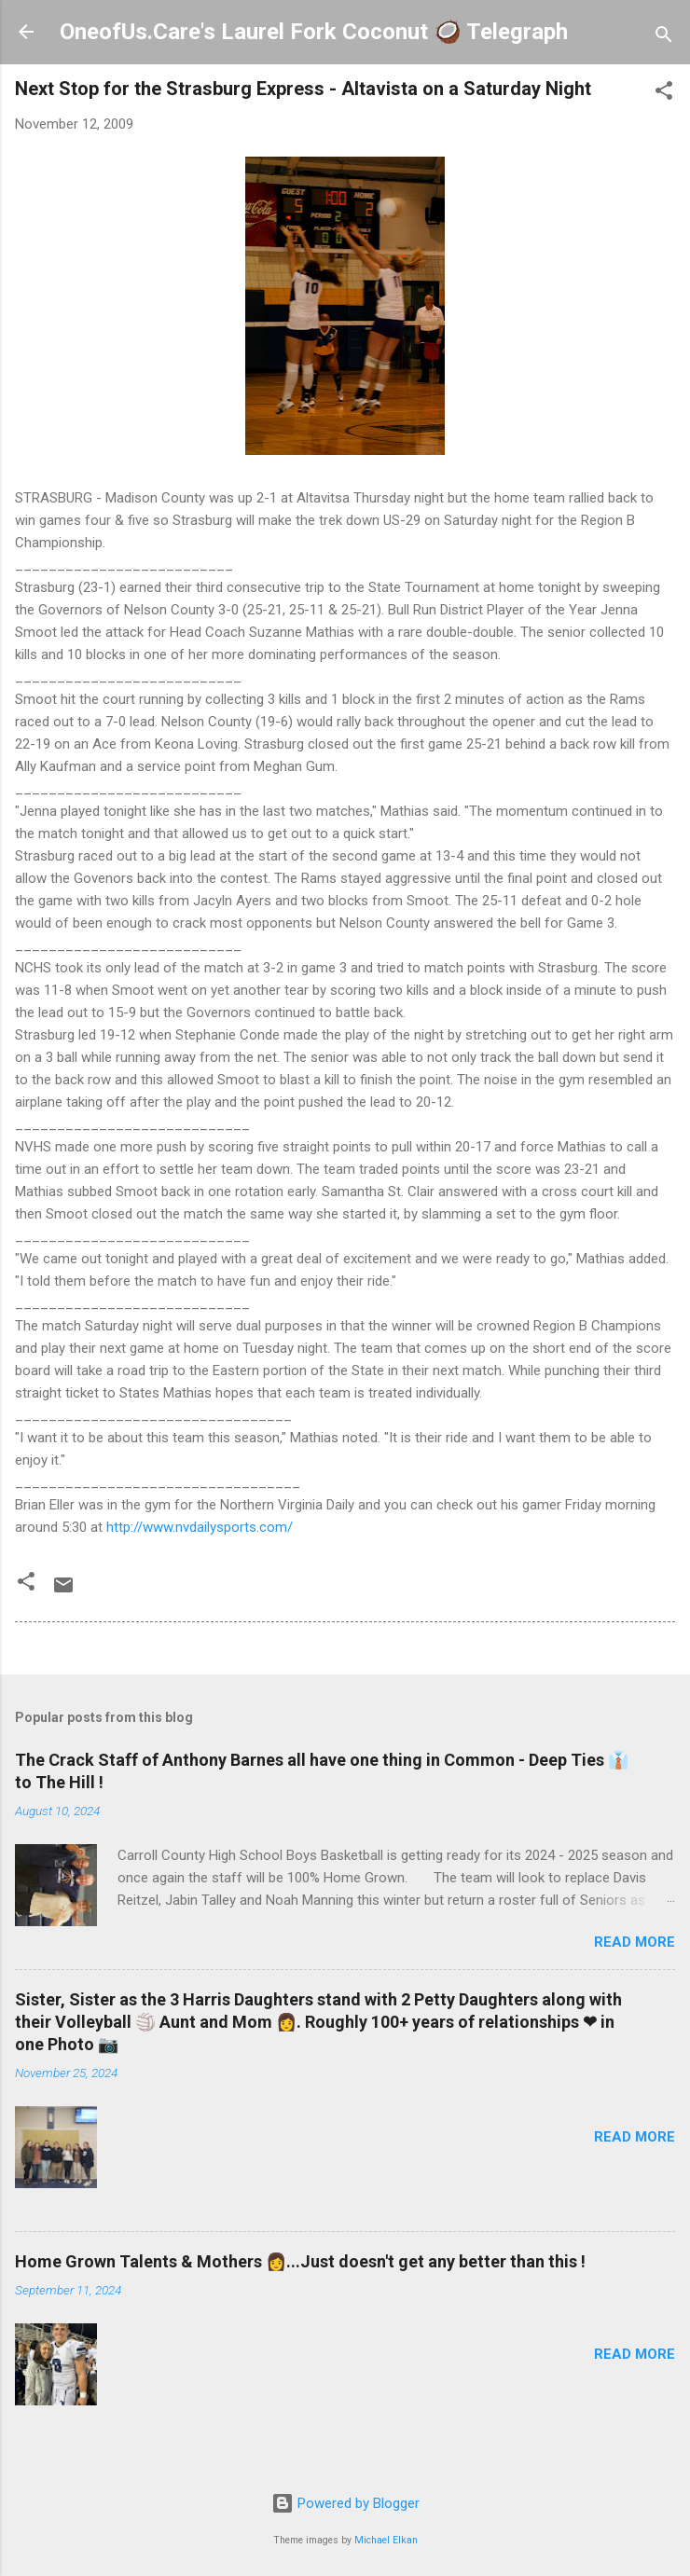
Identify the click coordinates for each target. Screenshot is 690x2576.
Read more (634, 1942)
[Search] (664, 37)
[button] (664, 93)
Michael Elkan (386, 2540)
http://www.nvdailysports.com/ (199, 1527)
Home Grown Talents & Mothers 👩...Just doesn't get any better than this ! (300, 2261)
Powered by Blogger (345, 2503)
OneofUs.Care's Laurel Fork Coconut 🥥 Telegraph (314, 32)
